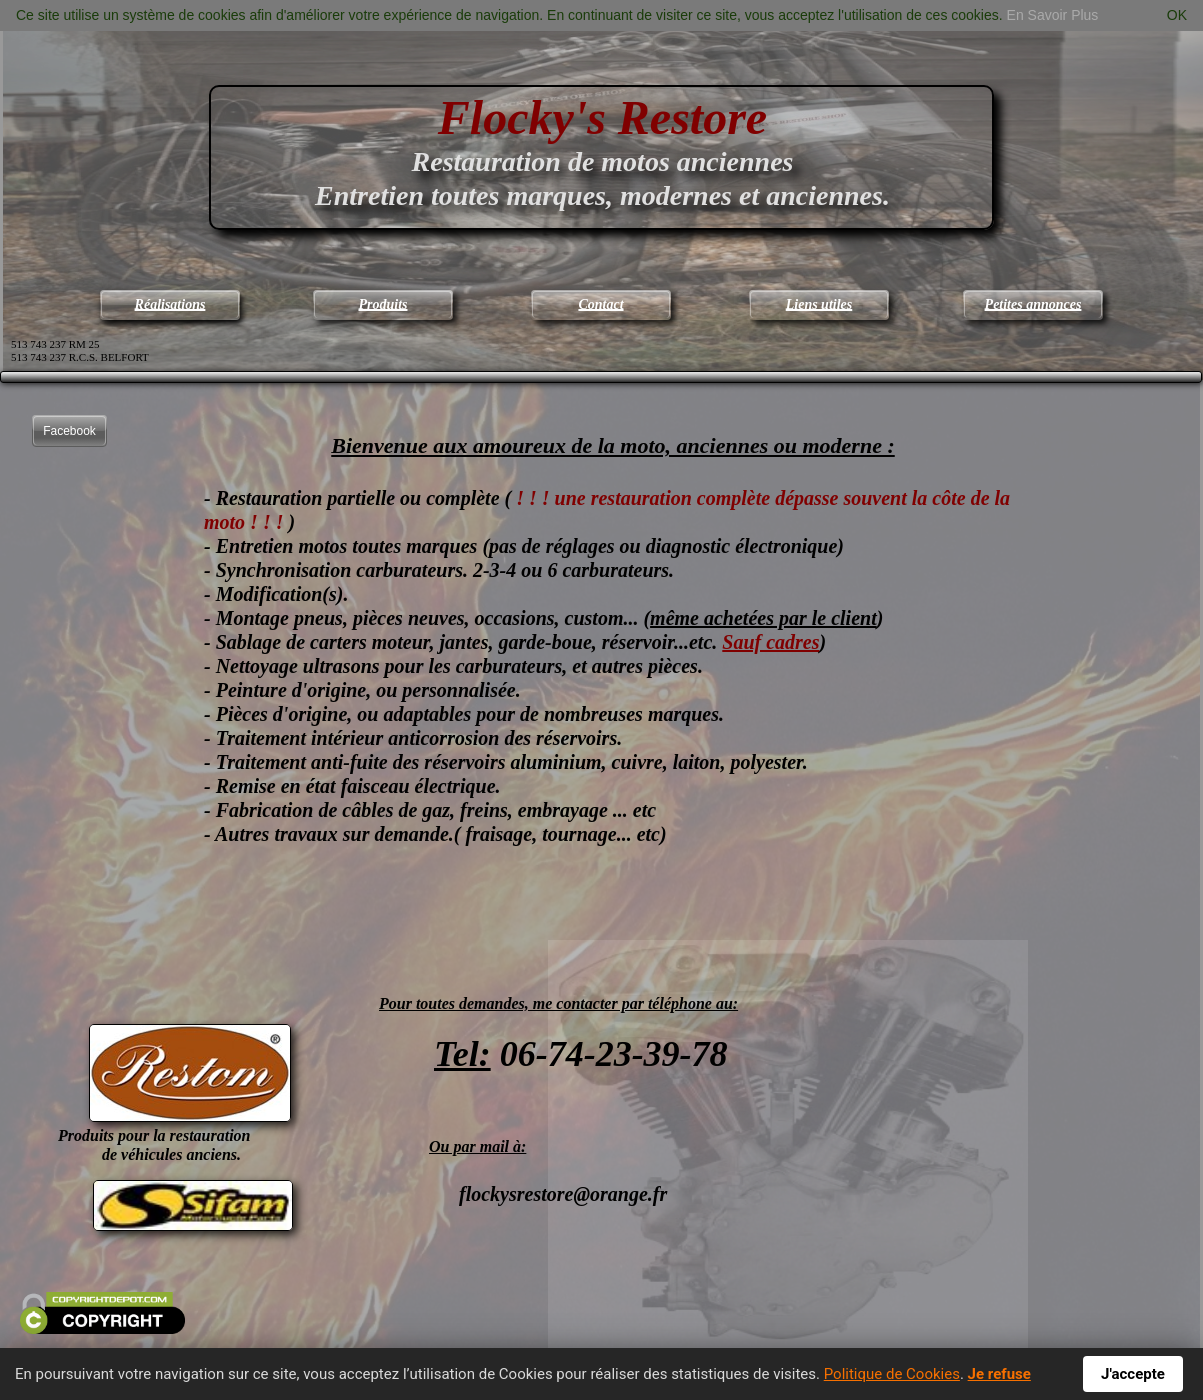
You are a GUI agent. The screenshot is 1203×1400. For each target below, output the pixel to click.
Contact (600, 304)
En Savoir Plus (1053, 15)
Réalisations (170, 304)
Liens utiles (819, 304)
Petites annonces (1033, 304)
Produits (382, 304)
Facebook (69, 431)
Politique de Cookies (892, 1374)
